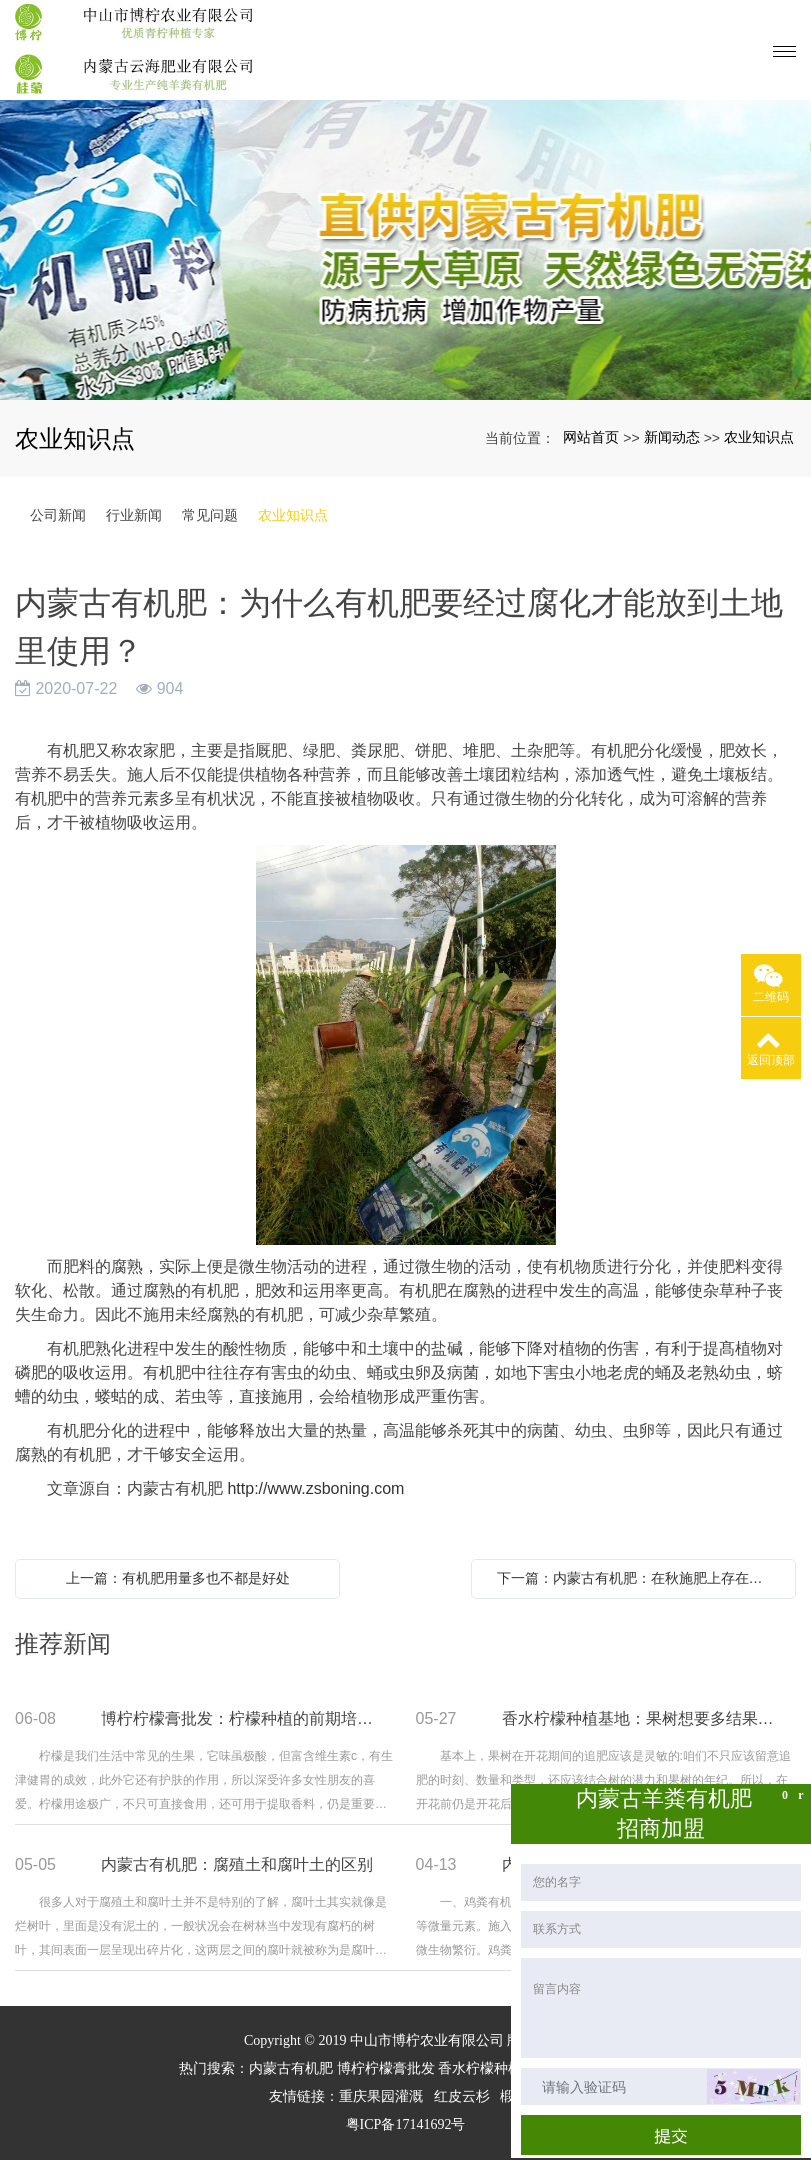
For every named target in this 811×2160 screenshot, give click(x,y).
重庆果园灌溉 (381, 2096)
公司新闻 (58, 515)
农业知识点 (759, 437)
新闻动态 (672, 437)
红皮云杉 (462, 2096)
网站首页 (591, 437)
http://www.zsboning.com (315, 1488)
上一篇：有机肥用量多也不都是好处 (178, 1578)
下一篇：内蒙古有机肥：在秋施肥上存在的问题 (638, 1578)
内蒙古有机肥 (291, 2068)
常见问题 (210, 515)
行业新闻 (134, 515)
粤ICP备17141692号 (406, 2124)
